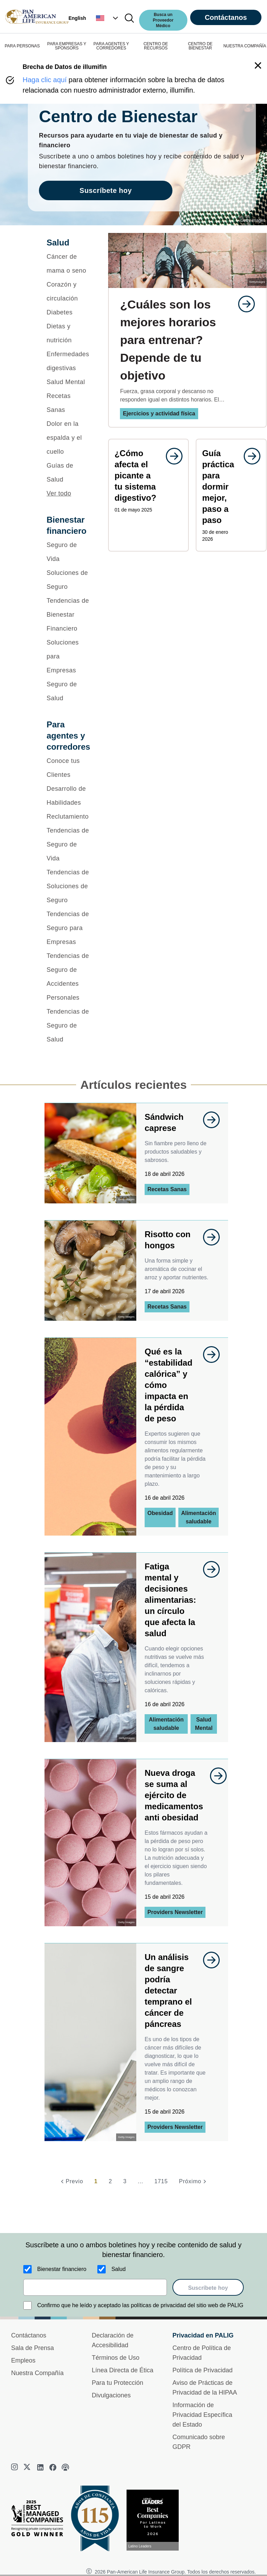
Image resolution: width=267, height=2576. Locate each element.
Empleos (23, 2360)
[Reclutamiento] (68, 816)
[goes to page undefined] (243, 304)
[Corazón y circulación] (68, 291)
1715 (161, 2181)
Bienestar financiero (61, 2269)
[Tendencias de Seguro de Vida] (68, 844)
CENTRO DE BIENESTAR (200, 45)
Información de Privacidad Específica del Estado (202, 2415)
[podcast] (65, 2467)
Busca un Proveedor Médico (163, 20)
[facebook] (53, 2467)
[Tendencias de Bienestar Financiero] (68, 614)
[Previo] (71, 2181)
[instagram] (15, 2467)
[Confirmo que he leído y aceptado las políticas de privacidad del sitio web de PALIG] (27, 2305)
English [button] (77, 18)
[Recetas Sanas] (68, 403)
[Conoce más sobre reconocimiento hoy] (155, 2520)
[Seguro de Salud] (68, 691)
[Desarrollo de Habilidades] (68, 796)
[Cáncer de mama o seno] (68, 264)
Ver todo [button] (59, 493)
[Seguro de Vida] (68, 552)
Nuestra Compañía (37, 2373)
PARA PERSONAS (22, 46)
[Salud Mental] (68, 382)
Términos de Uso (115, 2357)
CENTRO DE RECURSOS (156, 45)
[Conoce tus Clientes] (68, 768)
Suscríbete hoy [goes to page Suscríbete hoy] (106, 190)
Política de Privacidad (202, 2370)
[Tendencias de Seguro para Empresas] (68, 928)
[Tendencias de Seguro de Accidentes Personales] (68, 977)
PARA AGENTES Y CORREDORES (111, 45)
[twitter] (28, 2467)
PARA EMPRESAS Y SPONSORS (66, 45)
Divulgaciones (111, 2395)
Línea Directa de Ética (122, 2370)
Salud (118, 2269)
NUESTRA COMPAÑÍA (244, 46)
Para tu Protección (117, 2382)
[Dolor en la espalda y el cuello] (68, 438)
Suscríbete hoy (208, 2288)
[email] (95, 2287)
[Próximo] (193, 2181)
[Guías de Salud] (68, 472)
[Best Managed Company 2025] (40, 2520)
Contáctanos (226, 17)
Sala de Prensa (32, 2347)
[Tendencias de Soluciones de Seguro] (68, 886)
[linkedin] (40, 2467)
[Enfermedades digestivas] (68, 361)
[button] (108, 18)
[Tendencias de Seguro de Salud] (68, 1025)
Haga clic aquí (45, 80)
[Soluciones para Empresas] (68, 656)
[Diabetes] (68, 312)
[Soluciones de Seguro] (68, 580)
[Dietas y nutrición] (68, 333)
